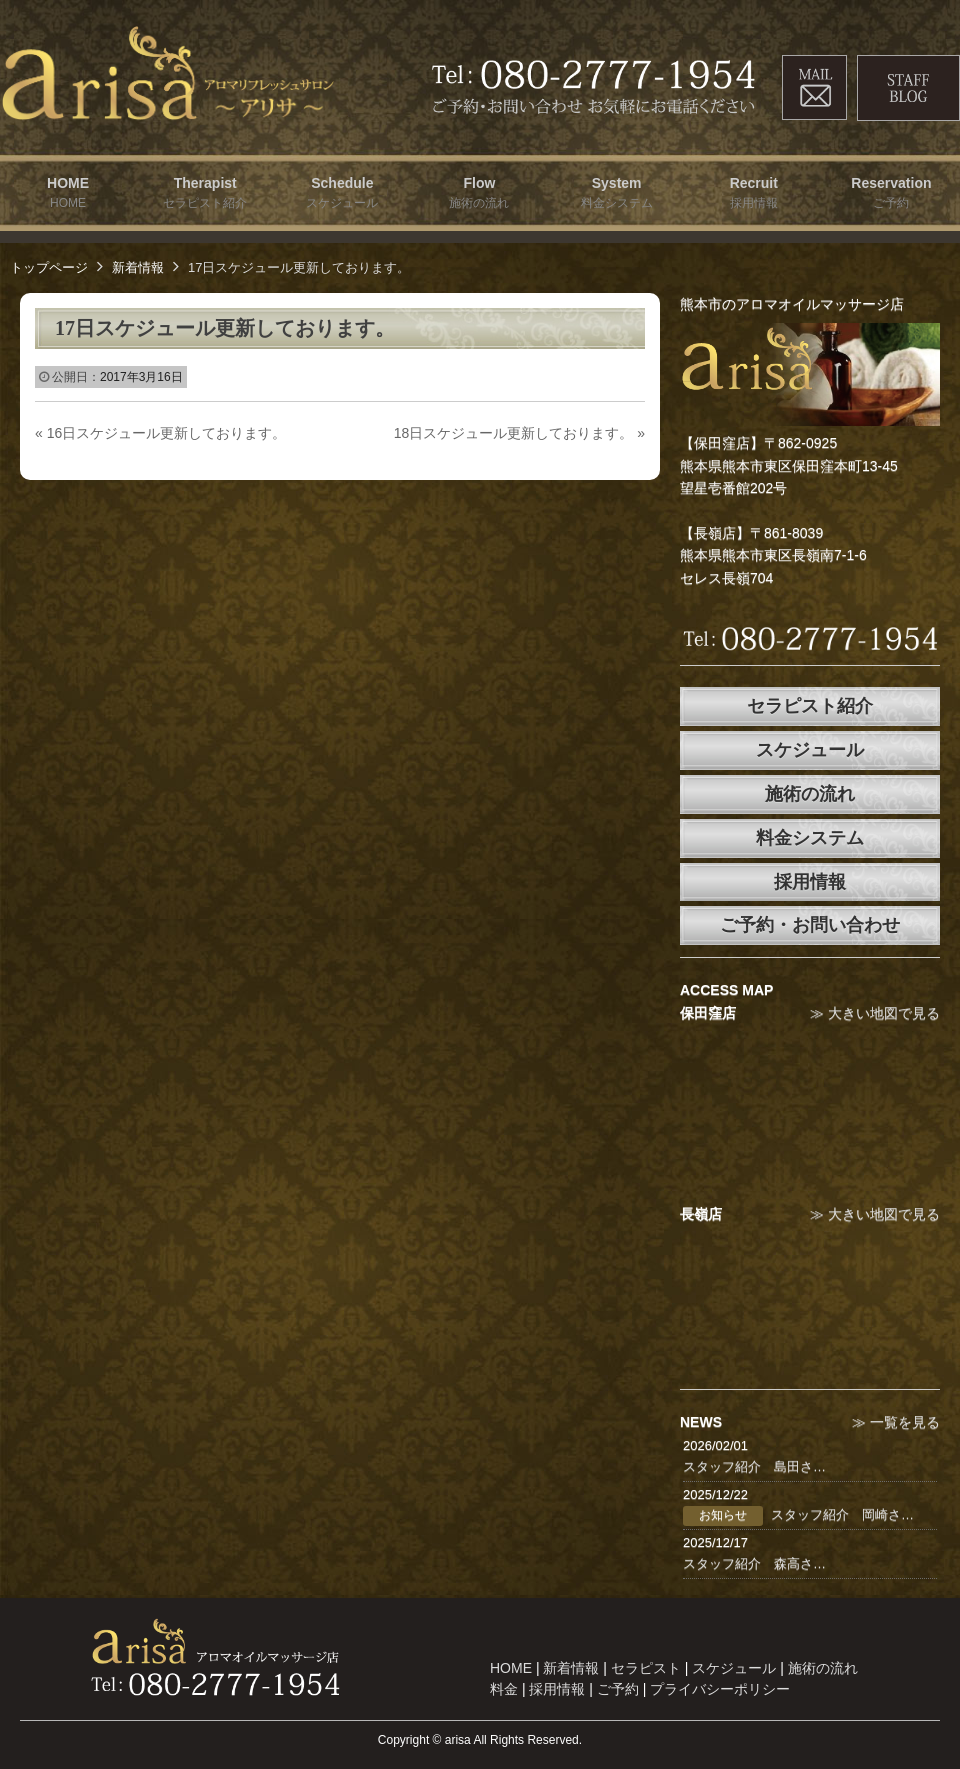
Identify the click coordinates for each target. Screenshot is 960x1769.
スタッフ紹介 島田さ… (754, 1466)
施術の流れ (810, 794)
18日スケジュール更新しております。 (519, 433)
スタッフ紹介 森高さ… (754, 1563)
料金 (504, 1689)
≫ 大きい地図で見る (875, 1013)
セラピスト (646, 1668)
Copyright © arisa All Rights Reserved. (480, 1740)
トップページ (49, 267)
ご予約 (618, 1689)
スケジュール (810, 750)
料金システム (810, 838)
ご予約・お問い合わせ (810, 925)
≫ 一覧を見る (896, 1422)
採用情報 (810, 882)
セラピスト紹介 (810, 706)
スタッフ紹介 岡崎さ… (842, 1514)
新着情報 (138, 267)
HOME (511, 1668)
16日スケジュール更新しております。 (160, 433)
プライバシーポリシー (720, 1689)
